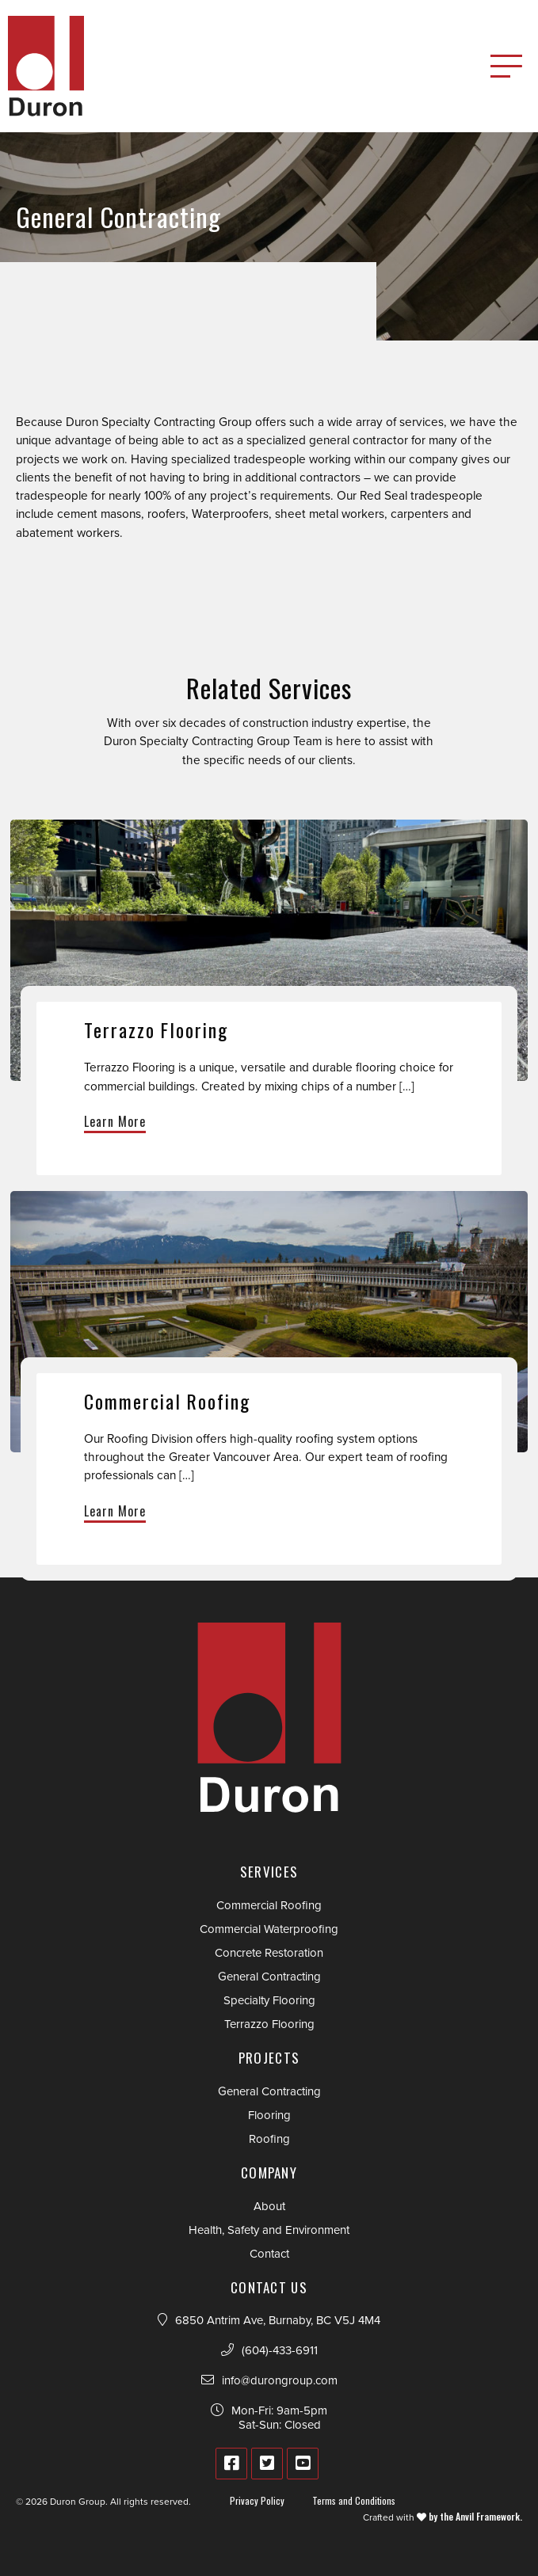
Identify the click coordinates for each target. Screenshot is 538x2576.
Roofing (269, 2139)
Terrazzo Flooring (269, 2024)
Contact (269, 2254)
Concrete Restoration (269, 1953)
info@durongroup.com (280, 2380)
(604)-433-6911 (280, 2350)
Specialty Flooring (269, 2000)
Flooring (269, 2115)
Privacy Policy (257, 2500)
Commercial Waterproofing (269, 1929)
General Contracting (269, 1976)
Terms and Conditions (353, 2500)
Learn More (115, 1121)
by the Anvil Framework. (474, 2516)
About (269, 2206)
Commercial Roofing (269, 1905)
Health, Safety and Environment (269, 2230)
